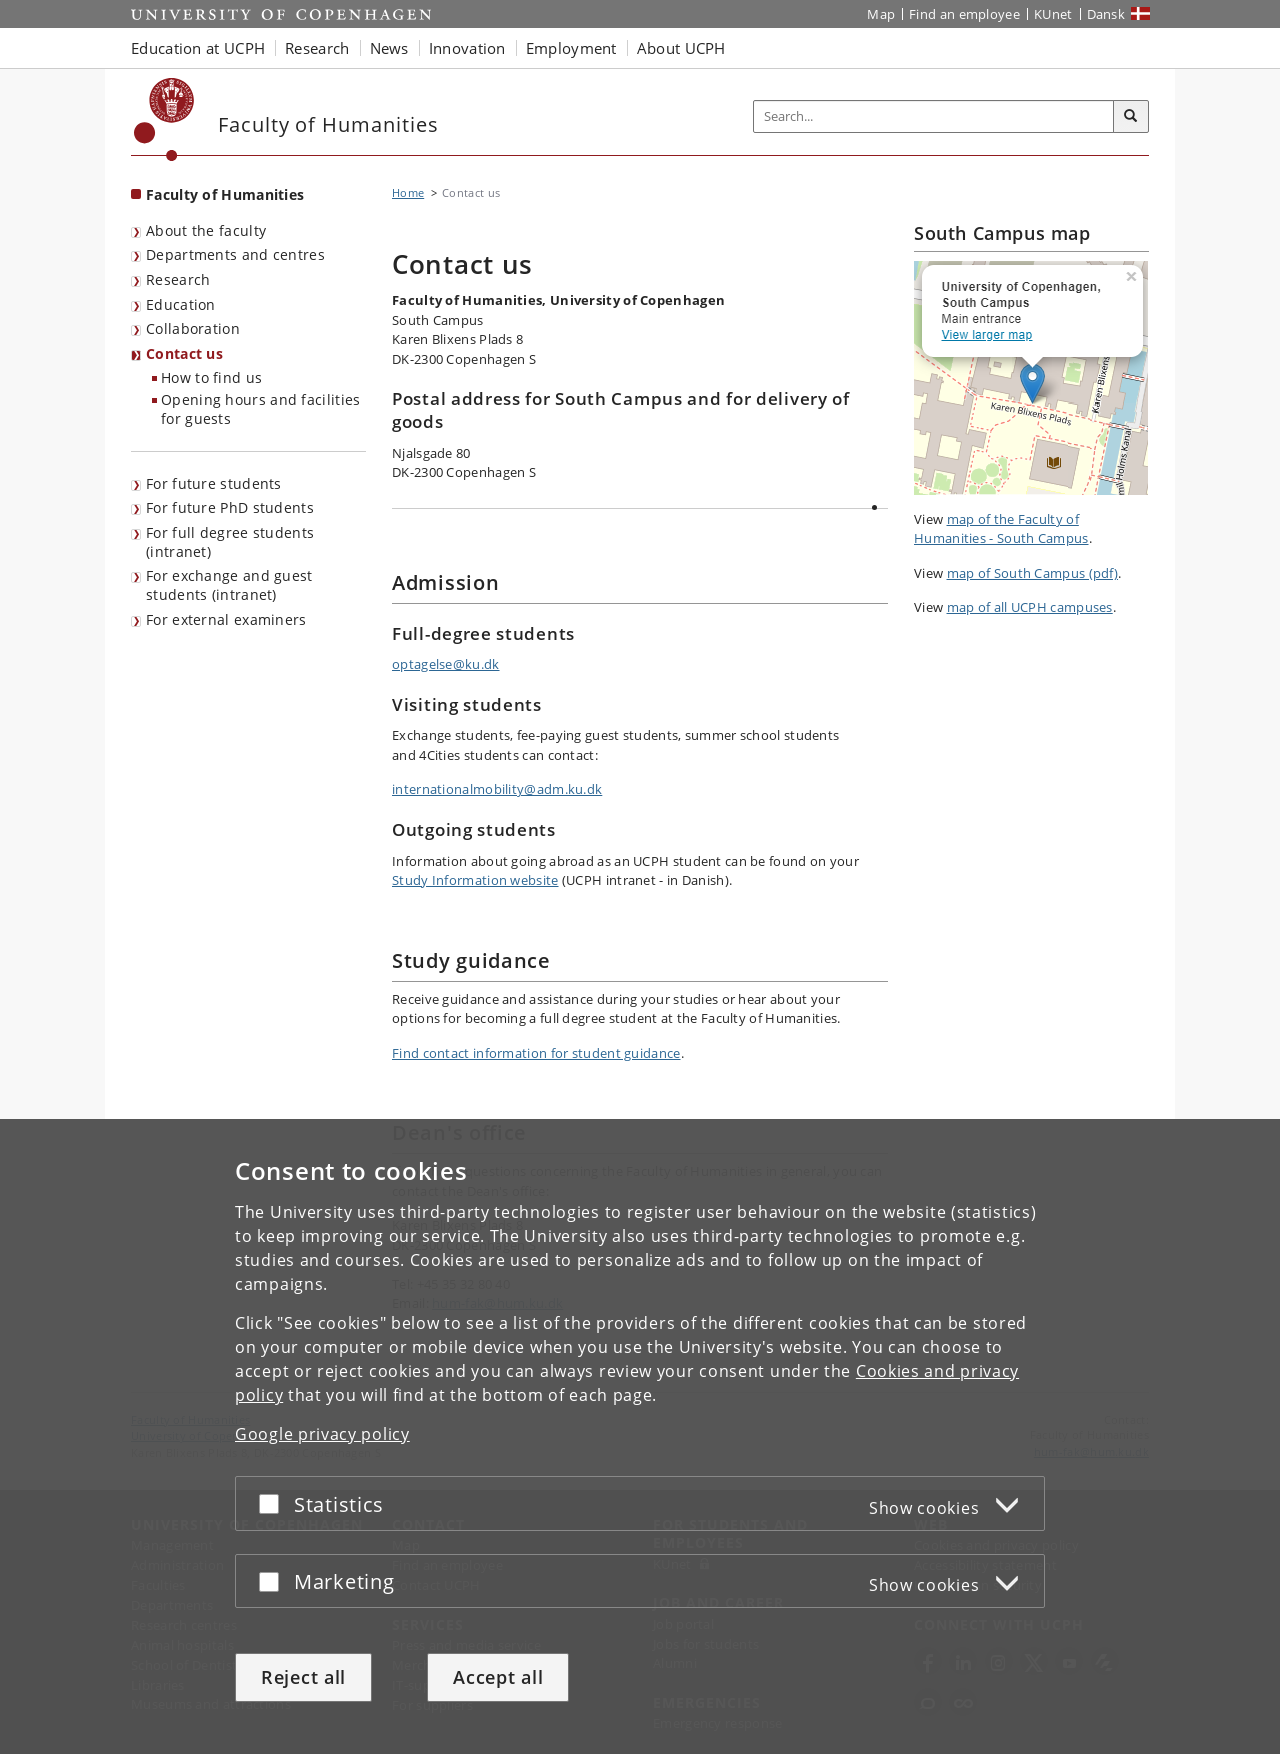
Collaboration (193, 328)
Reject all (303, 1677)
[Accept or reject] (274, 1503)
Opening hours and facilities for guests (260, 409)
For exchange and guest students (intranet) (229, 585)
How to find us (211, 377)
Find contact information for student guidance (536, 1053)
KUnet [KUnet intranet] (1053, 14)
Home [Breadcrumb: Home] (408, 192)
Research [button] (317, 48)
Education (181, 304)
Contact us (184, 353)
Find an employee (964, 14)
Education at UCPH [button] (198, 48)
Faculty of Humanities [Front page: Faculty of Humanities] (225, 194)
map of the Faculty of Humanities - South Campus (1001, 529)
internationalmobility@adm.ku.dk (497, 789)
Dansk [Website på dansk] (1106, 14)
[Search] (1131, 117)
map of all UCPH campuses (1030, 607)
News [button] (389, 48)
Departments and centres (235, 254)
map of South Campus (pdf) (1033, 573)
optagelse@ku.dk (446, 664)
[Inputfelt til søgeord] (934, 116)
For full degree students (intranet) (230, 542)
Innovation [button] (467, 48)
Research (178, 279)
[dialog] (640, 1436)
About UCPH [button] (681, 48)
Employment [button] (571, 48)
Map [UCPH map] (881, 14)
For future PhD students (230, 507)
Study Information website (475, 880)
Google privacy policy (322, 1434)
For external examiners (226, 619)
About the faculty (206, 230)
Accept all (498, 1677)
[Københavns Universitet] (164, 119)
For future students (214, 483)
